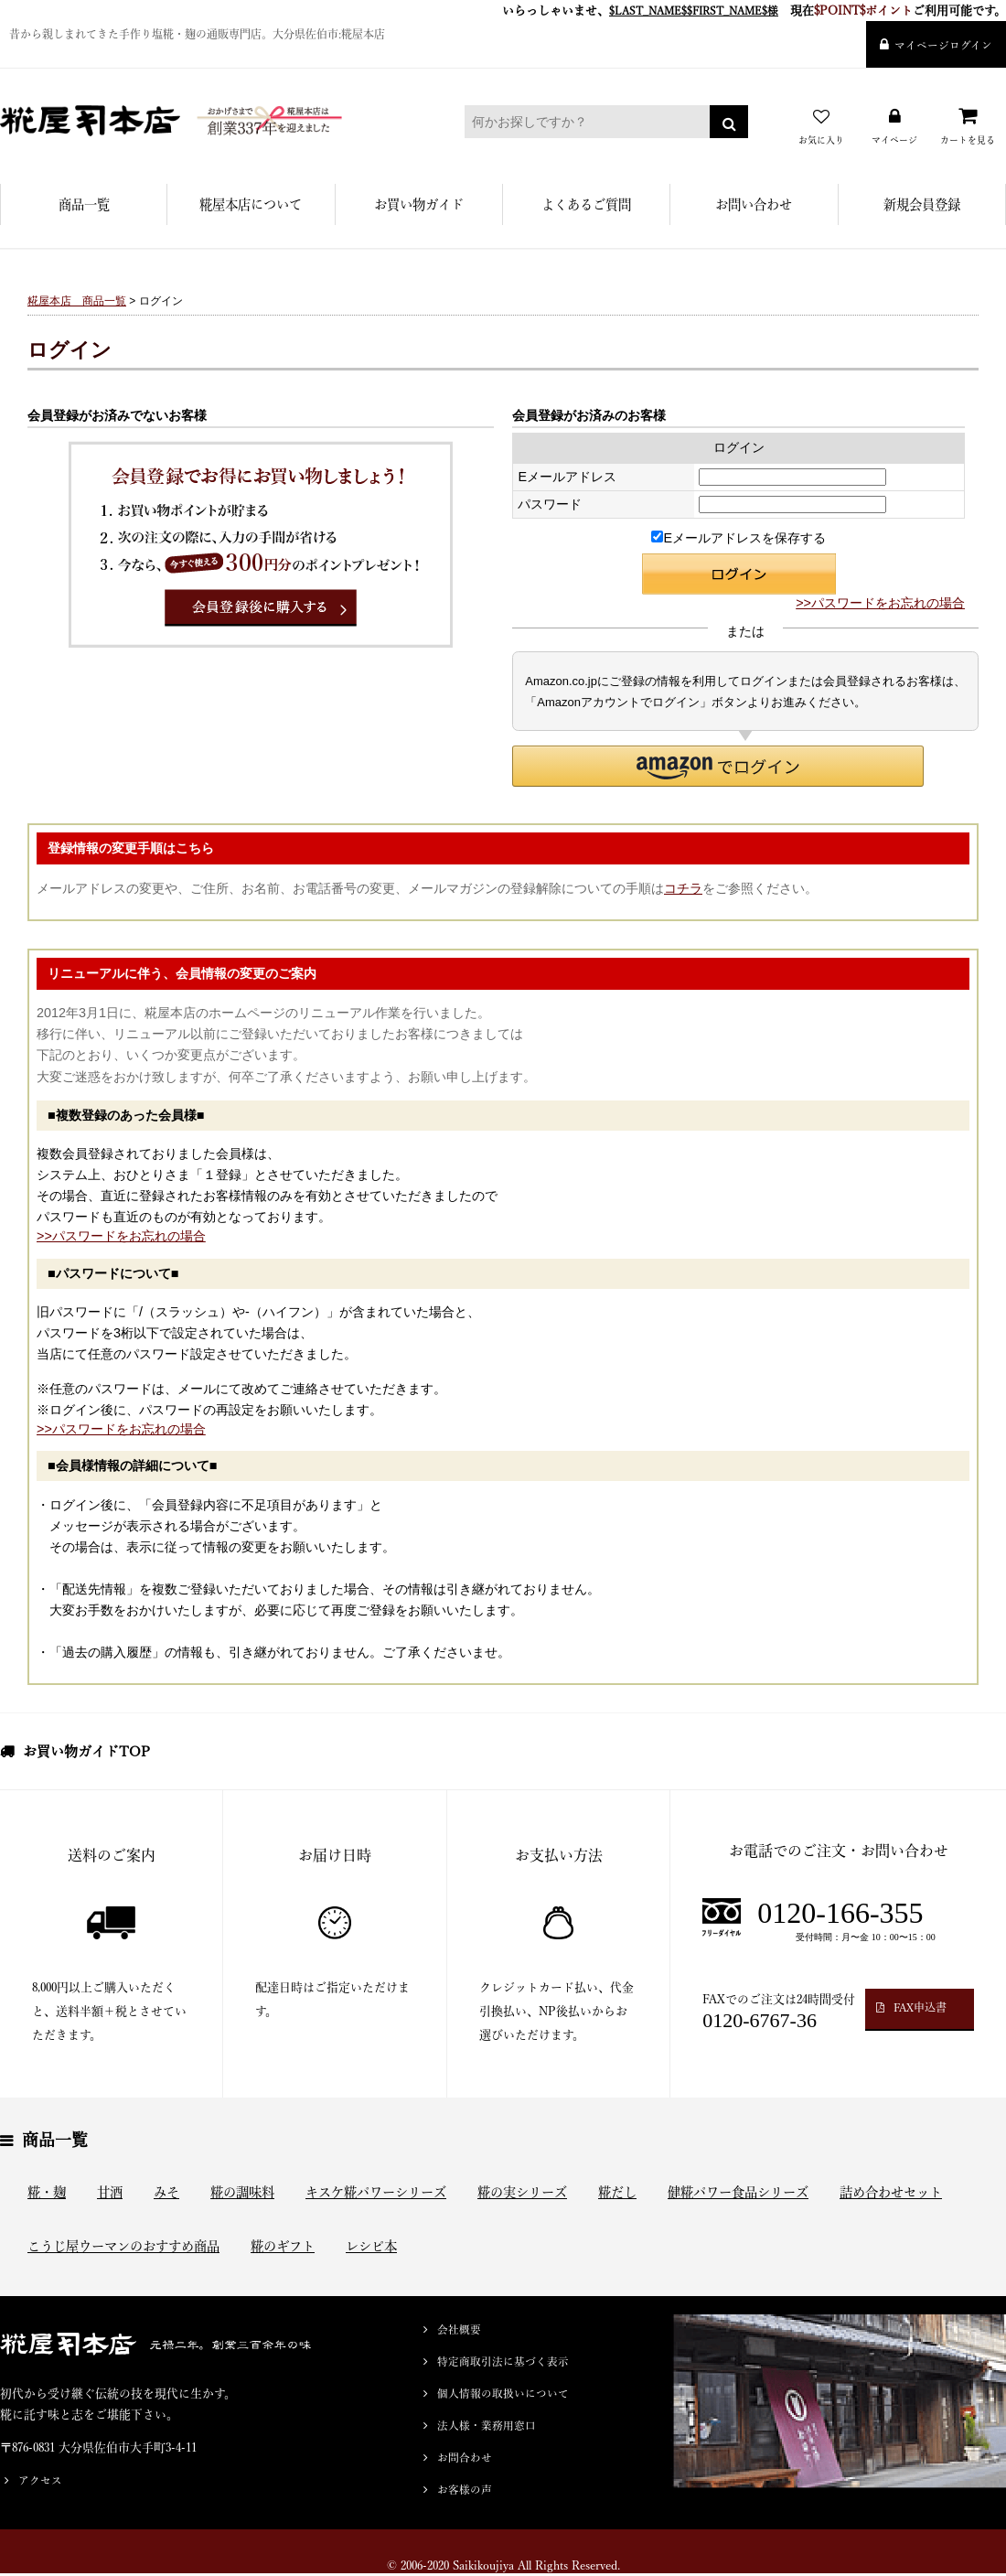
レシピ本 (371, 2246)
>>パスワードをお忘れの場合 (880, 603)
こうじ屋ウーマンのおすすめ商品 (123, 2246)
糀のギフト (283, 2246)
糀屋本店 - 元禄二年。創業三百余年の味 (206, 121)
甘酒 (110, 2192)
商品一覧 (84, 204)
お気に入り (821, 140)
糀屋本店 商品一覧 (76, 301)
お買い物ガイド (419, 204)
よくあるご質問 (586, 204)
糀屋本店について (250, 204)
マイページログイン (943, 45)
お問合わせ (464, 2458)
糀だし (617, 2192)
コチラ (683, 888)
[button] (718, 766)
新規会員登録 (921, 204)
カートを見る (967, 140)
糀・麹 (46, 2192)
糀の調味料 (242, 2192)
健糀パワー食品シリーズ (738, 2192)
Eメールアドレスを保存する (738, 538)
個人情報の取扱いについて (503, 2393)
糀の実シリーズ (522, 2192)
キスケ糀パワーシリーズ (375, 2192)
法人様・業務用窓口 (486, 2425)
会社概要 (459, 2329)
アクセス (40, 2480)
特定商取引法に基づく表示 (503, 2361)
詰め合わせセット (891, 2192)
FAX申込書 (920, 2007)
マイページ (894, 140)
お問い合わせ (753, 204)
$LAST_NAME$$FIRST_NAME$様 (693, 10)
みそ (166, 2192)
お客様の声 (464, 2490)
